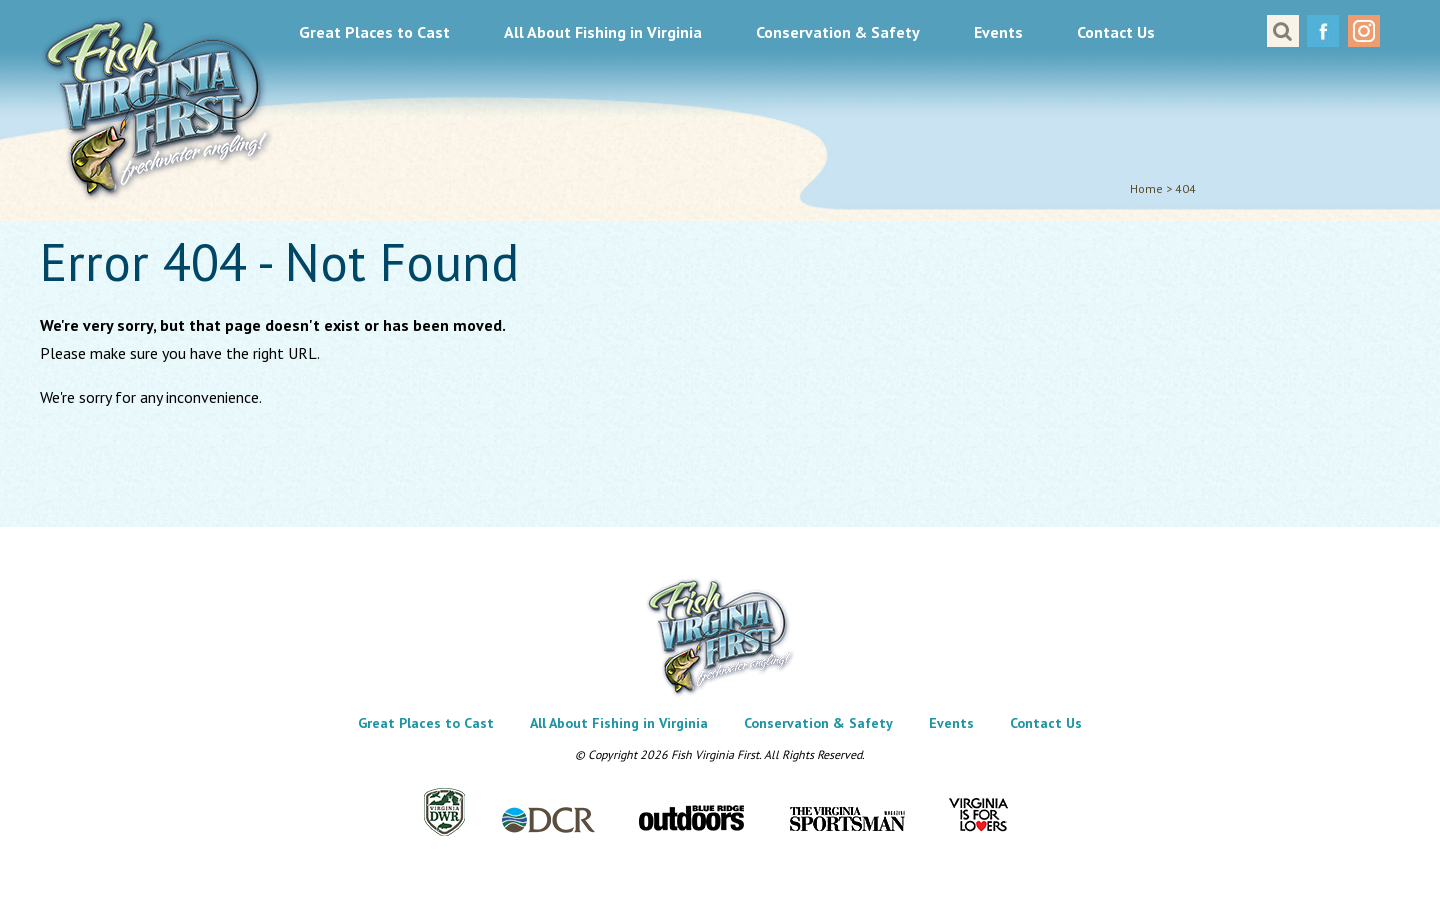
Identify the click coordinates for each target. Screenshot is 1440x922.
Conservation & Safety (838, 32)
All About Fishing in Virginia (603, 32)
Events (998, 32)
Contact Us (1116, 32)
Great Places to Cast (374, 32)
